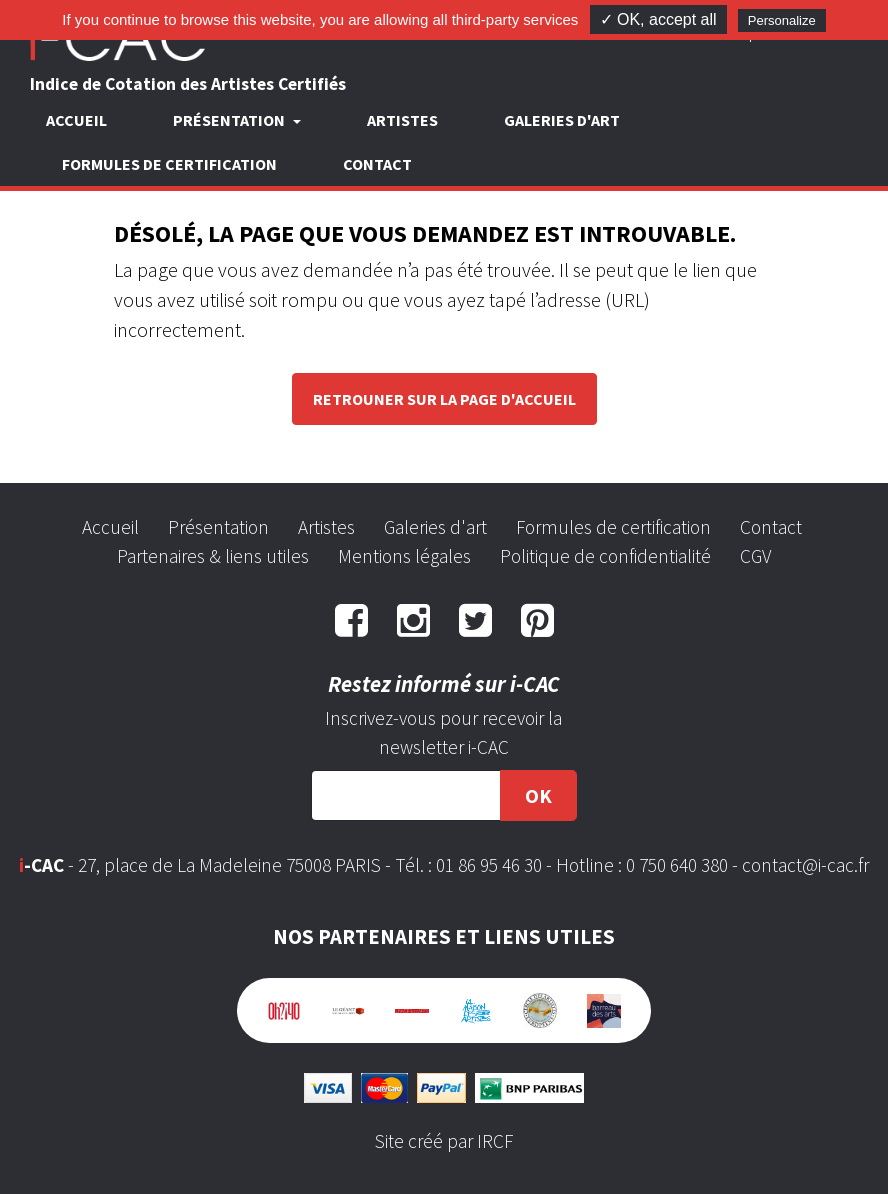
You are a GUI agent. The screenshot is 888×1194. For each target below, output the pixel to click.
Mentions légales (404, 556)
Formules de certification (169, 164)
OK (538, 795)
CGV (755, 556)
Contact (377, 164)
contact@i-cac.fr (805, 865)
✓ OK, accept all (658, 19)
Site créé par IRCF (444, 1141)
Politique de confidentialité (605, 556)
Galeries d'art (562, 120)
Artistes (402, 120)
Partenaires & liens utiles (213, 556)
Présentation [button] (230, 120)
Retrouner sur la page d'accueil (444, 399)
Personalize (782, 20)
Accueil (76, 120)
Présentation (218, 527)
